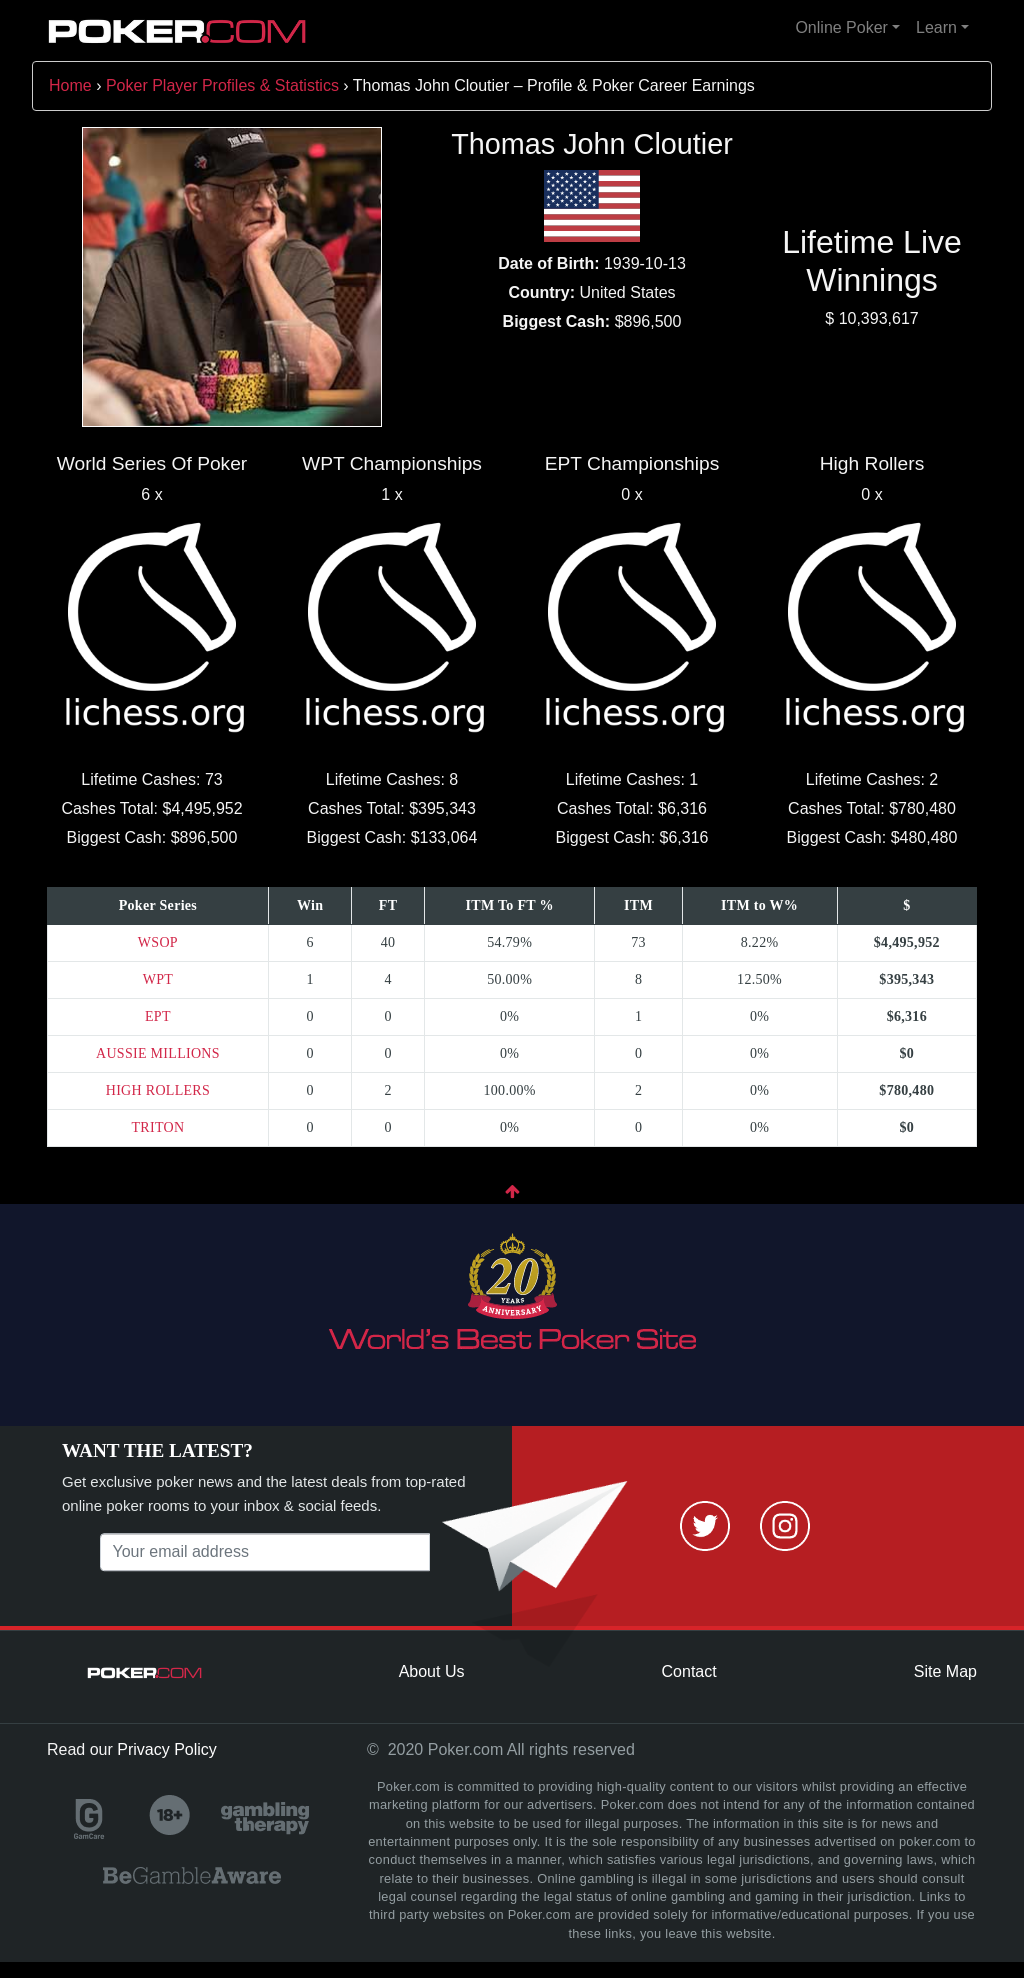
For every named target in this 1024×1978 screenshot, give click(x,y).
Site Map (945, 1671)
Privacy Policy (167, 1749)
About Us (432, 1671)
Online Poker (841, 27)
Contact (689, 1671)
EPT (158, 1016)
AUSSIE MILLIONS (158, 1053)
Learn (936, 27)
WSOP (158, 942)
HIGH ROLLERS (158, 1090)
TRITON (157, 1127)
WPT (158, 979)
